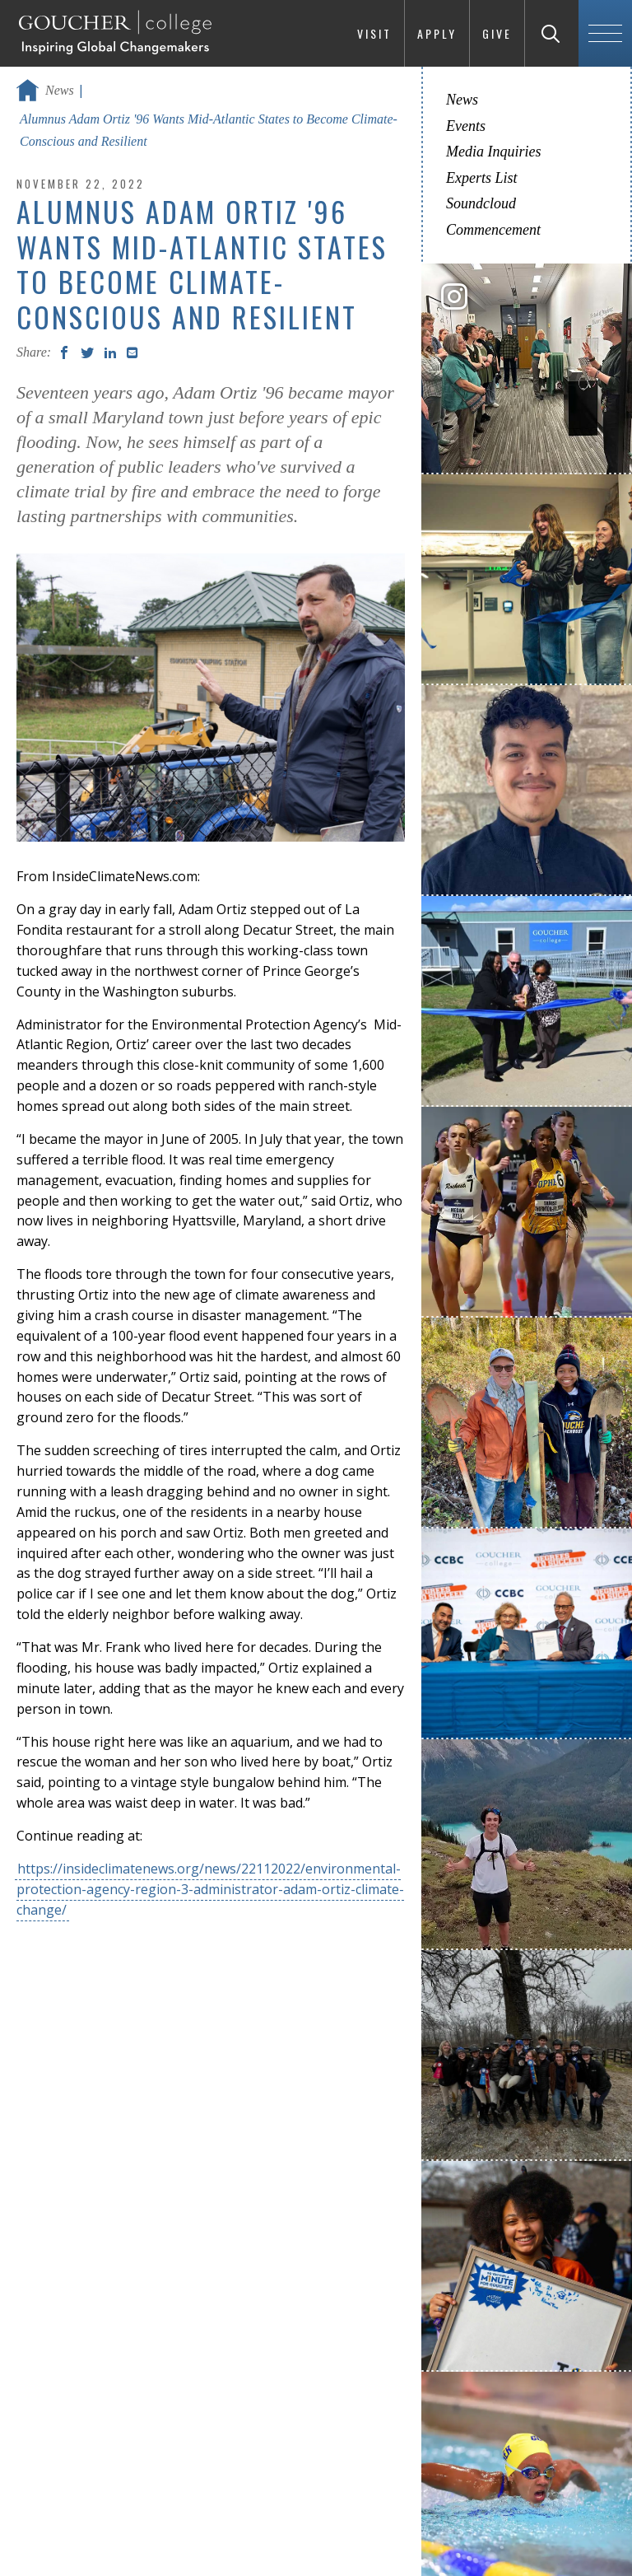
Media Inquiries (493, 151)
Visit (374, 33)
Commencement (493, 230)
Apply (437, 33)
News (59, 90)
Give (497, 33)
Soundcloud (481, 203)
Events (466, 126)
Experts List (482, 178)
